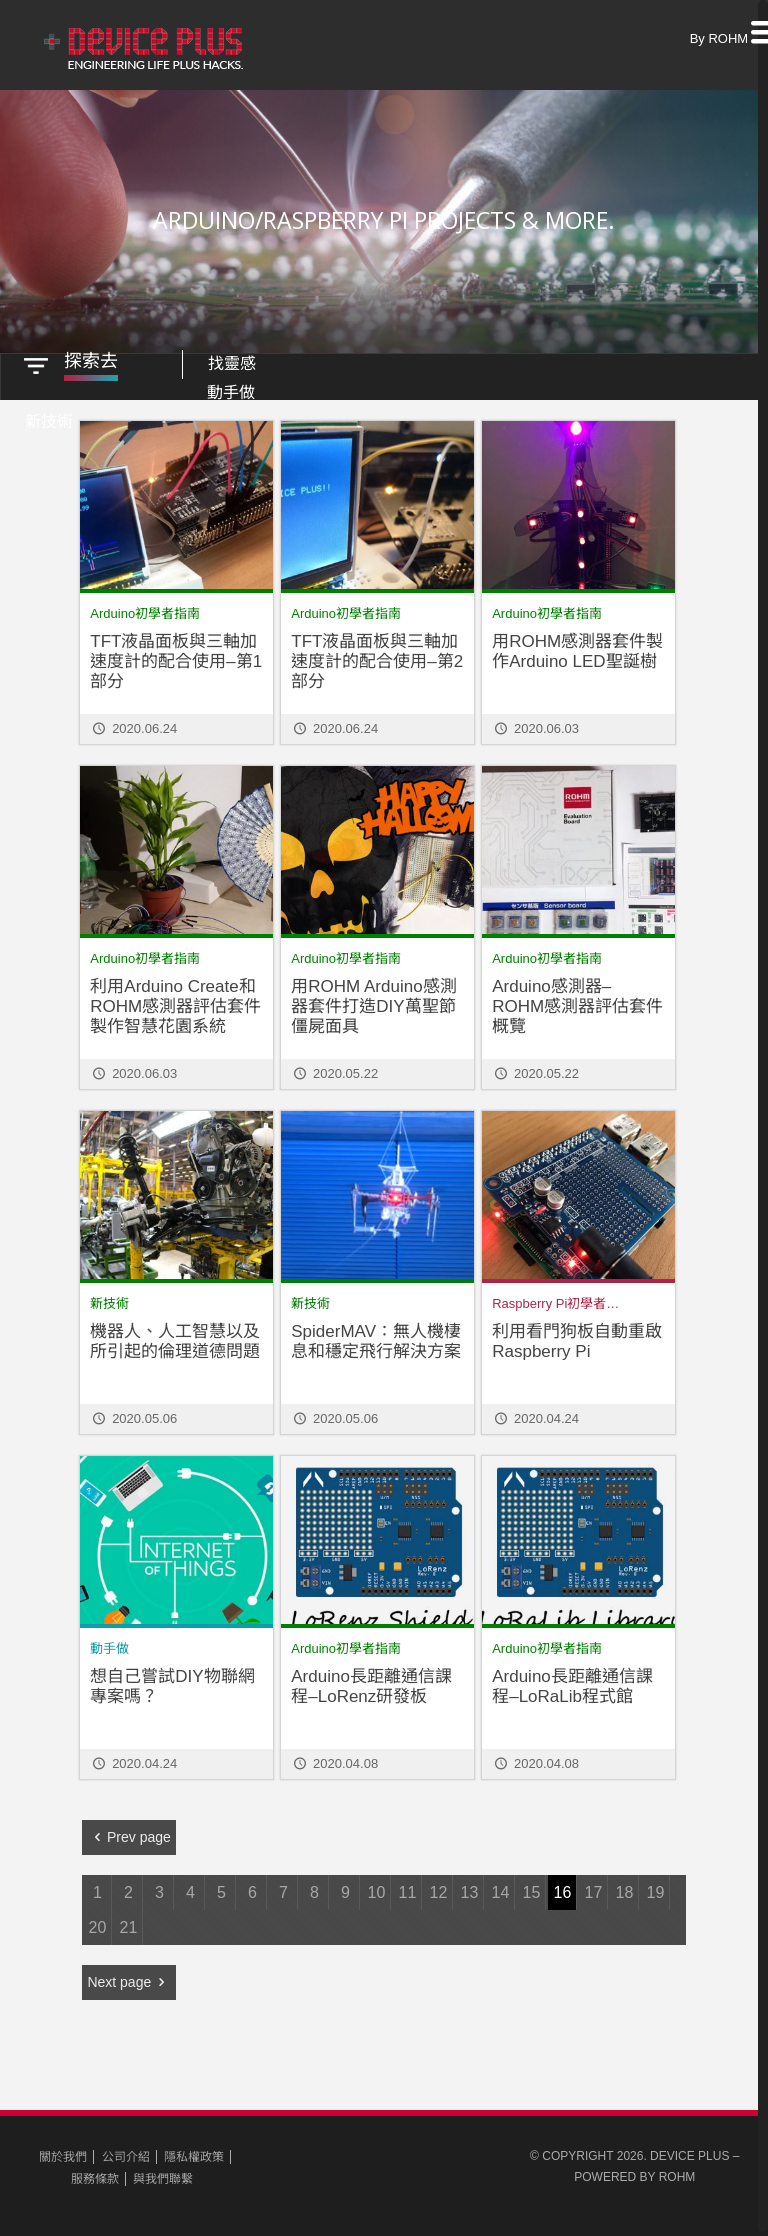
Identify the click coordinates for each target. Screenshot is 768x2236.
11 (408, 1888)
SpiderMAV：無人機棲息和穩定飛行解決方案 (376, 1337)
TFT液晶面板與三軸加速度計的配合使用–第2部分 (377, 657)
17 (594, 1888)
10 (377, 1888)
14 (501, 1888)
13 (470, 1888)
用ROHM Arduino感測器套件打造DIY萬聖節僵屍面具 (373, 1002)
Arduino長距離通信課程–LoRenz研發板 (371, 1682)
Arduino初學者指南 (145, 609)
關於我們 (63, 2153)
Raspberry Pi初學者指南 (562, 1299)
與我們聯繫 (163, 2175)
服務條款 (95, 2175)
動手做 (109, 1644)
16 (563, 1888)
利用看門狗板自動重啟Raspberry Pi (577, 1337)
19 (656, 1888)
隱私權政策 (194, 2153)
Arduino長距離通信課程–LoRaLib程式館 (572, 1682)
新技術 (109, 1299)
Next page (128, 1978)
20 (98, 1923)
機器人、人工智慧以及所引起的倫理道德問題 (175, 1337)
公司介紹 (126, 2153)
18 (625, 1888)
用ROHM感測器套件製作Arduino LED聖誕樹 (577, 647)
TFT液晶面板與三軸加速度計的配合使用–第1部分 (176, 657)
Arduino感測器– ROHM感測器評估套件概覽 (577, 1002)
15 (532, 1888)
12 (439, 1888)
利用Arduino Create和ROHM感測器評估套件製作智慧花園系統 (175, 1002)
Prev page (128, 1833)
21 (129, 1923)
